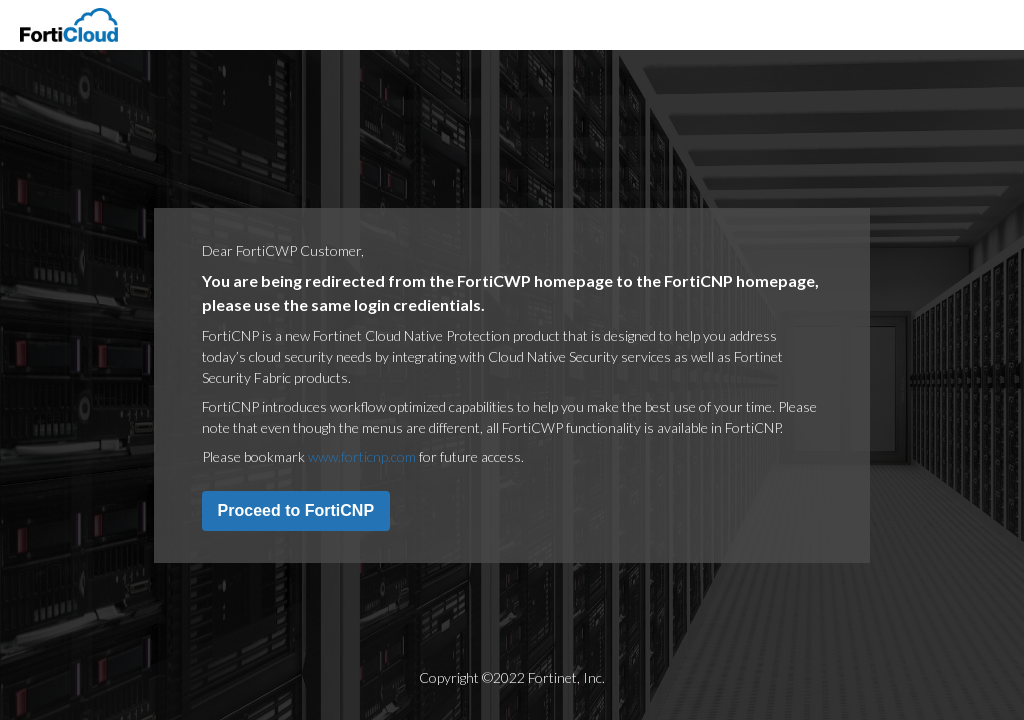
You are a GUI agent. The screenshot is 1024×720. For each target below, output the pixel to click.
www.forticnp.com (362, 456)
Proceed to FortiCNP (296, 510)
